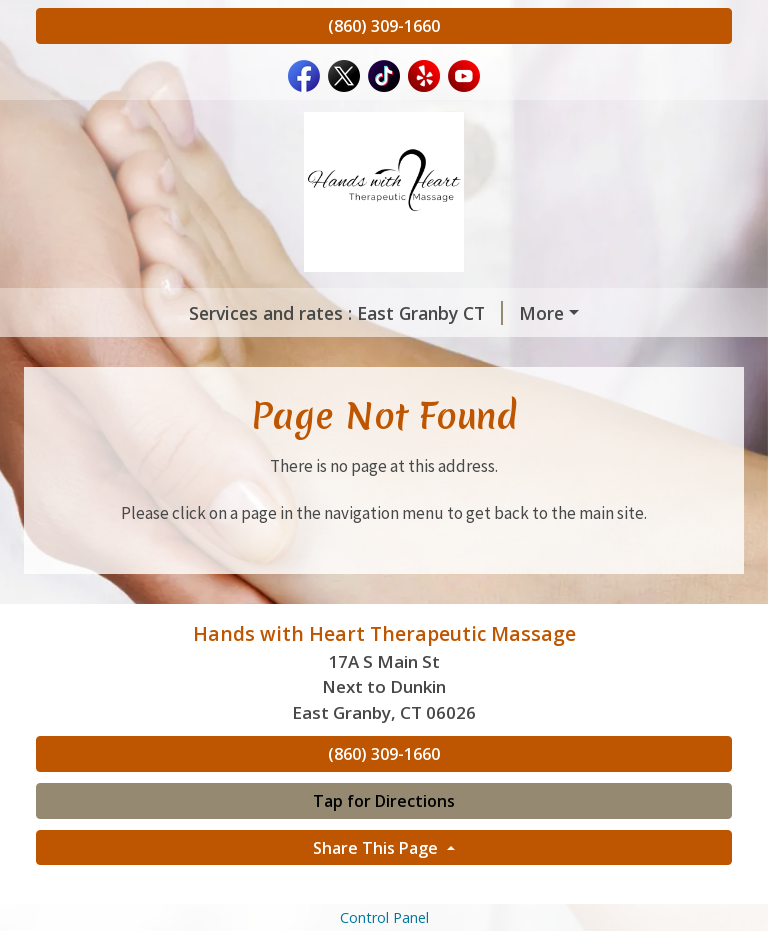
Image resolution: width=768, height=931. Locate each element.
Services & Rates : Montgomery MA (540, 313)
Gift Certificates (129, 355)
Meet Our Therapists (395, 355)
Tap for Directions (384, 843)
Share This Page (377, 890)
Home (256, 355)
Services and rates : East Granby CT (209, 313)
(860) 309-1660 (384, 26)
